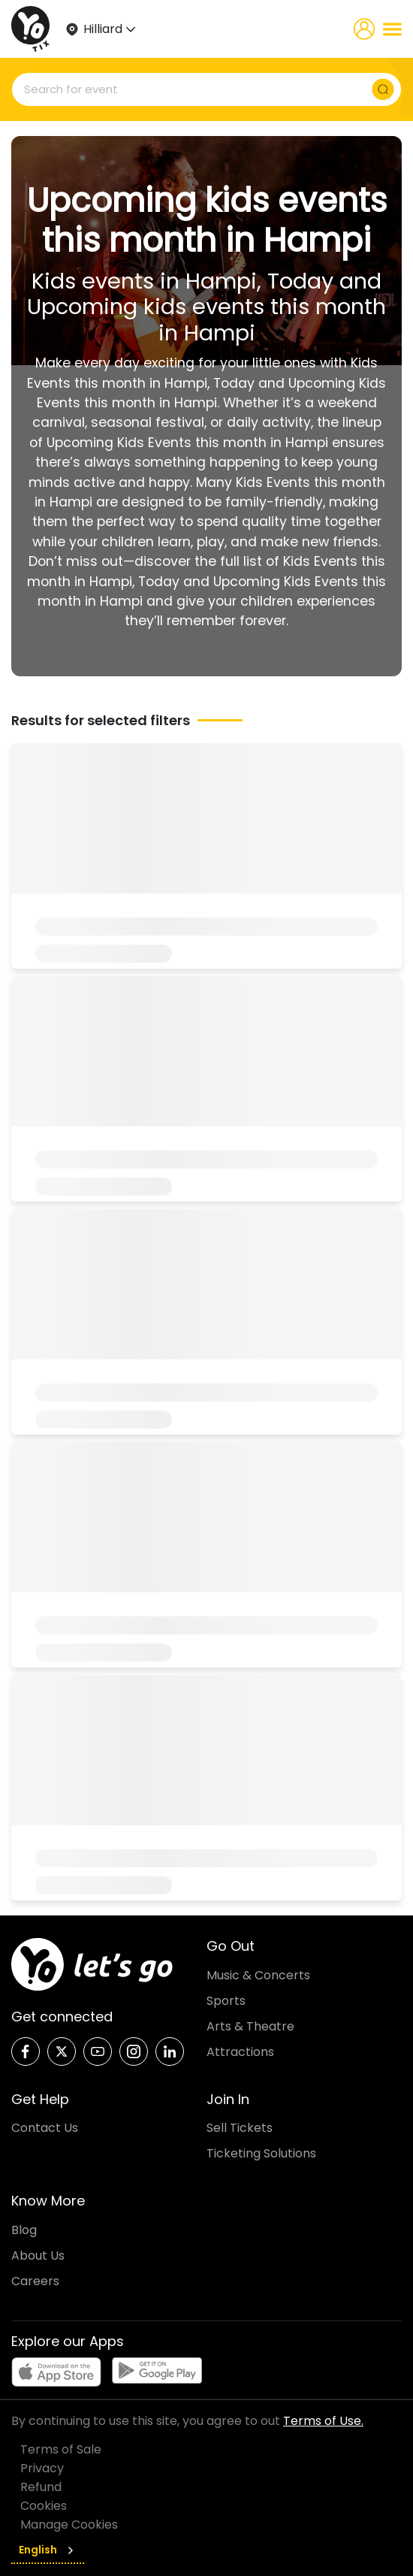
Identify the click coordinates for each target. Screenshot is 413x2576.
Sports (226, 2000)
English (48, 2549)
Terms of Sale (60, 2449)
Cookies (43, 2505)
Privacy (42, 2468)
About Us (38, 2255)
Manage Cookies (69, 2524)
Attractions (240, 2051)
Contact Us (44, 2127)
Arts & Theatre (250, 2026)
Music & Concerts (258, 1975)
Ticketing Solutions (261, 2153)
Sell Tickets (239, 2127)
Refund (41, 2487)
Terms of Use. (323, 2420)
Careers (35, 2281)
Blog (24, 2230)
